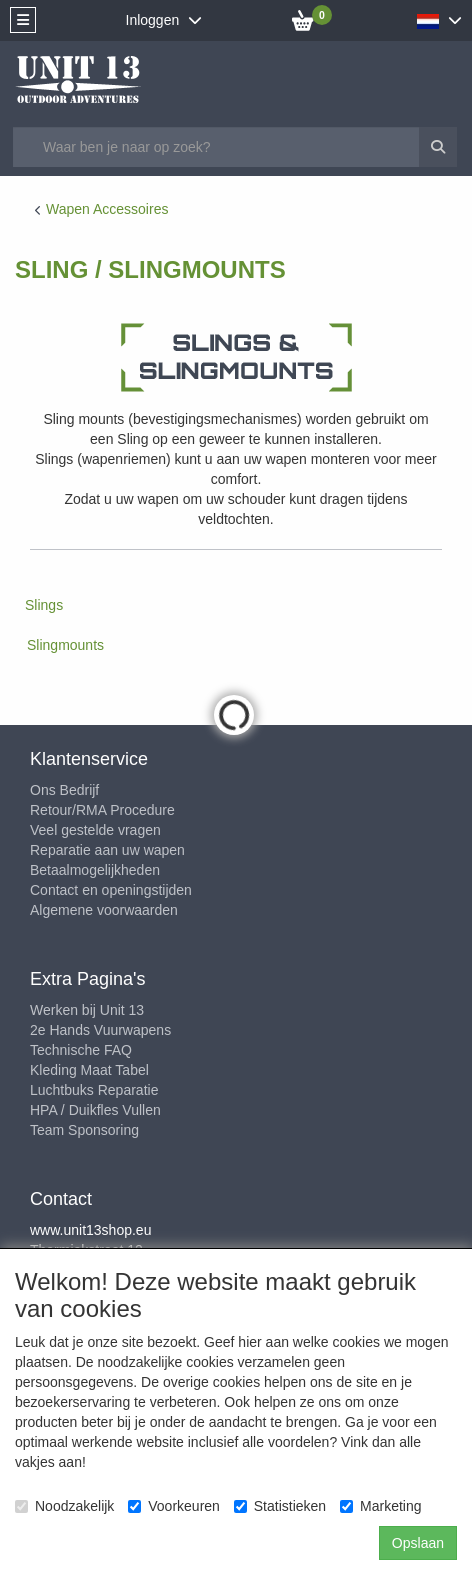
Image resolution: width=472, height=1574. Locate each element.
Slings (44, 605)
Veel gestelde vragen (95, 830)
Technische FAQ (81, 1050)
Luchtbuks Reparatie (94, 1090)
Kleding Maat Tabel (89, 1070)
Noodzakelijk (64, 1506)
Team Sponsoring (84, 1130)
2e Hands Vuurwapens (100, 1030)
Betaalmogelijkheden (95, 870)
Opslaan (418, 1543)
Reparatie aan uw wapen (107, 850)
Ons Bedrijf (64, 790)
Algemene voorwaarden (104, 910)
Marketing (380, 1506)
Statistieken (280, 1506)
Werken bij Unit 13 (87, 1010)
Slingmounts (65, 645)
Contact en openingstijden (111, 890)
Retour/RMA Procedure (102, 810)
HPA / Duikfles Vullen (95, 1110)
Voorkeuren (174, 1506)
